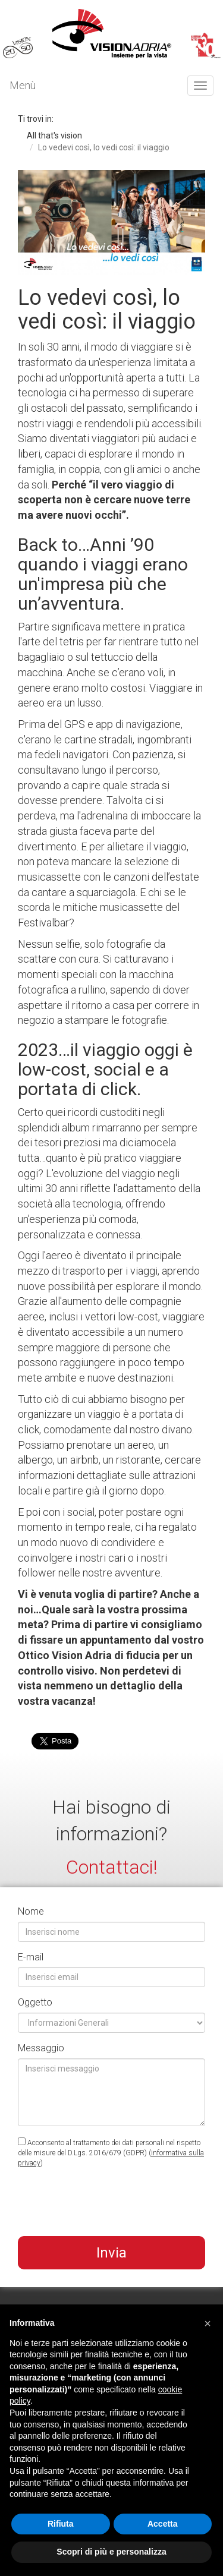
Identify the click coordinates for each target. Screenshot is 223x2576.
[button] (207, 2323)
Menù (23, 85)
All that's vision (54, 135)
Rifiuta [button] (61, 2523)
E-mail (30, 1957)
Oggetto (35, 2002)
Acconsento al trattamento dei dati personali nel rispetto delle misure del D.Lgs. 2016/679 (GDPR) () (111, 2152)
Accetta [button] (162, 2523)
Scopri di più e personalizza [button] (111, 2551)
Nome (31, 1911)
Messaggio (41, 2048)
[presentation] (108, 2204)
